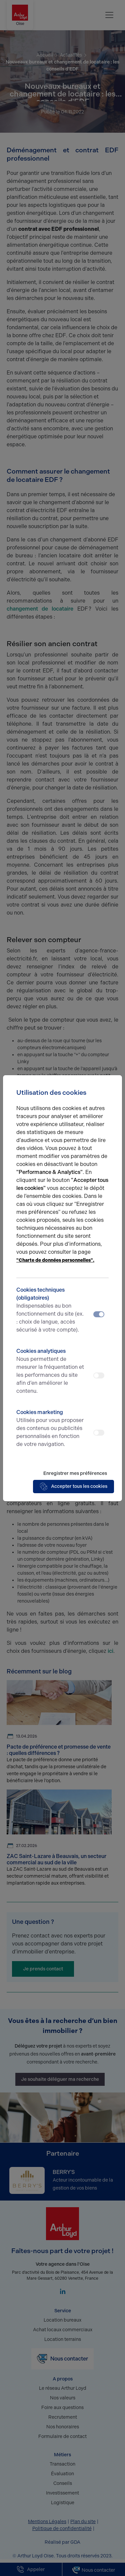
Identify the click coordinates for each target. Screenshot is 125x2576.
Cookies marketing (51, 1428)
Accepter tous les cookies (73, 1487)
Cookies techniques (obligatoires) (51, 1310)
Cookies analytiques (51, 1371)
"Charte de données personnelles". (55, 1260)
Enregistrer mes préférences (75, 1473)
